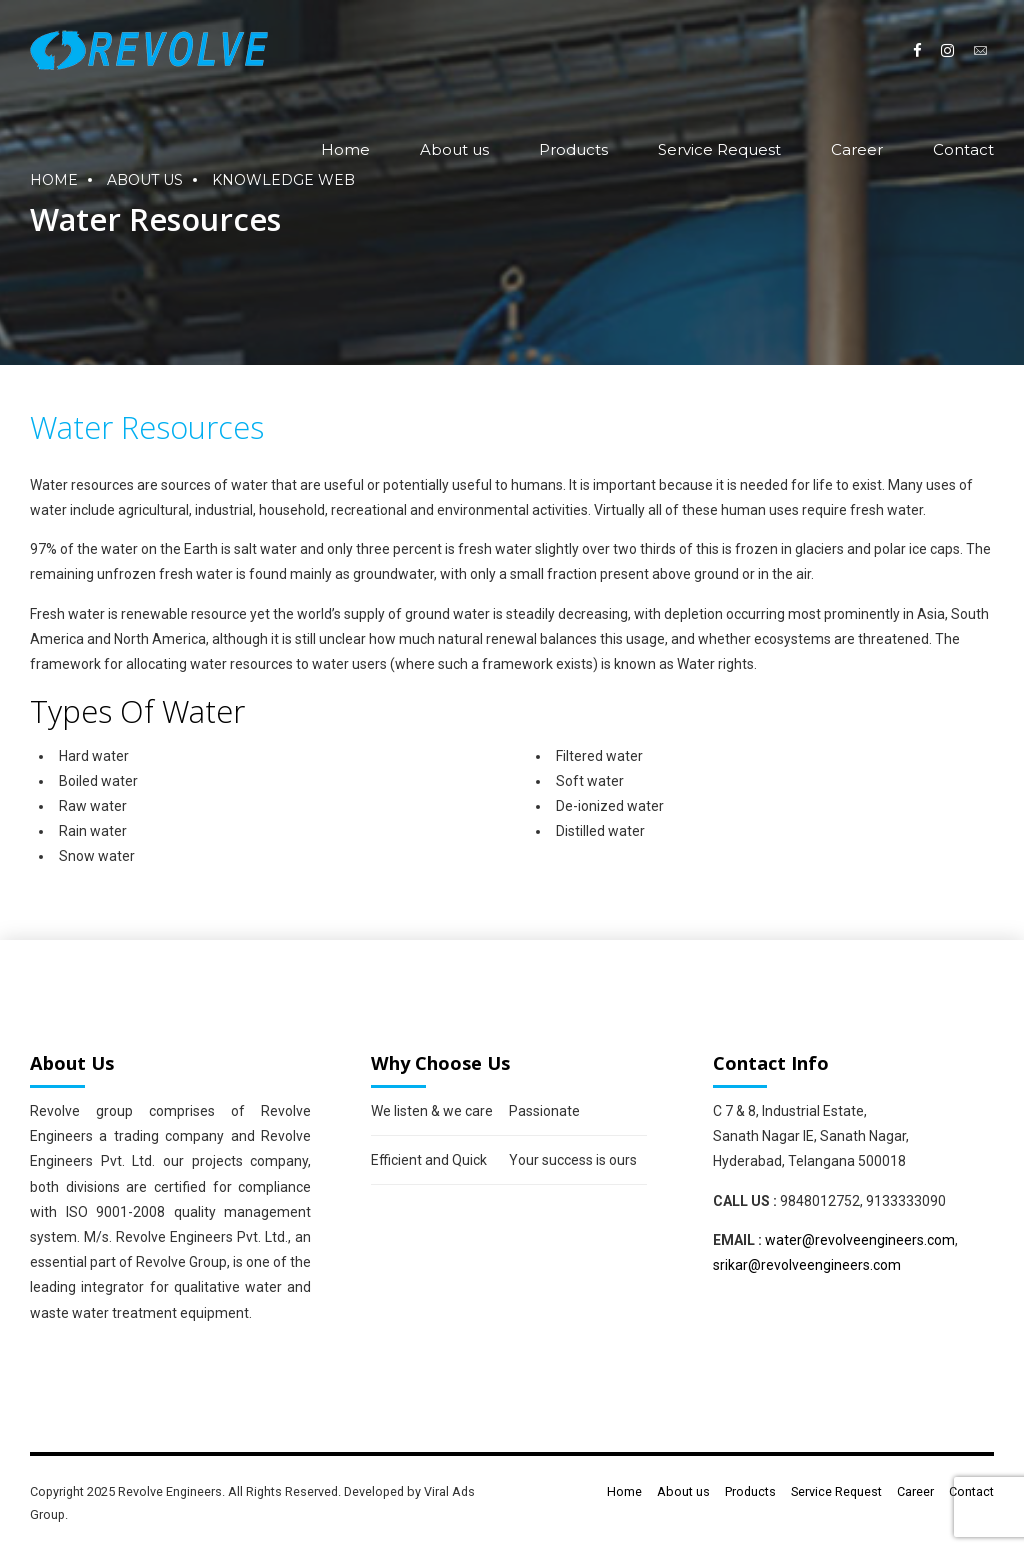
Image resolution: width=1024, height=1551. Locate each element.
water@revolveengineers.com (860, 1240)
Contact (963, 149)
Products (573, 149)
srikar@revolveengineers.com (807, 1265)
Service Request (719, 149)
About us (454, 149)
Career (857, 149)
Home (345, 149)
